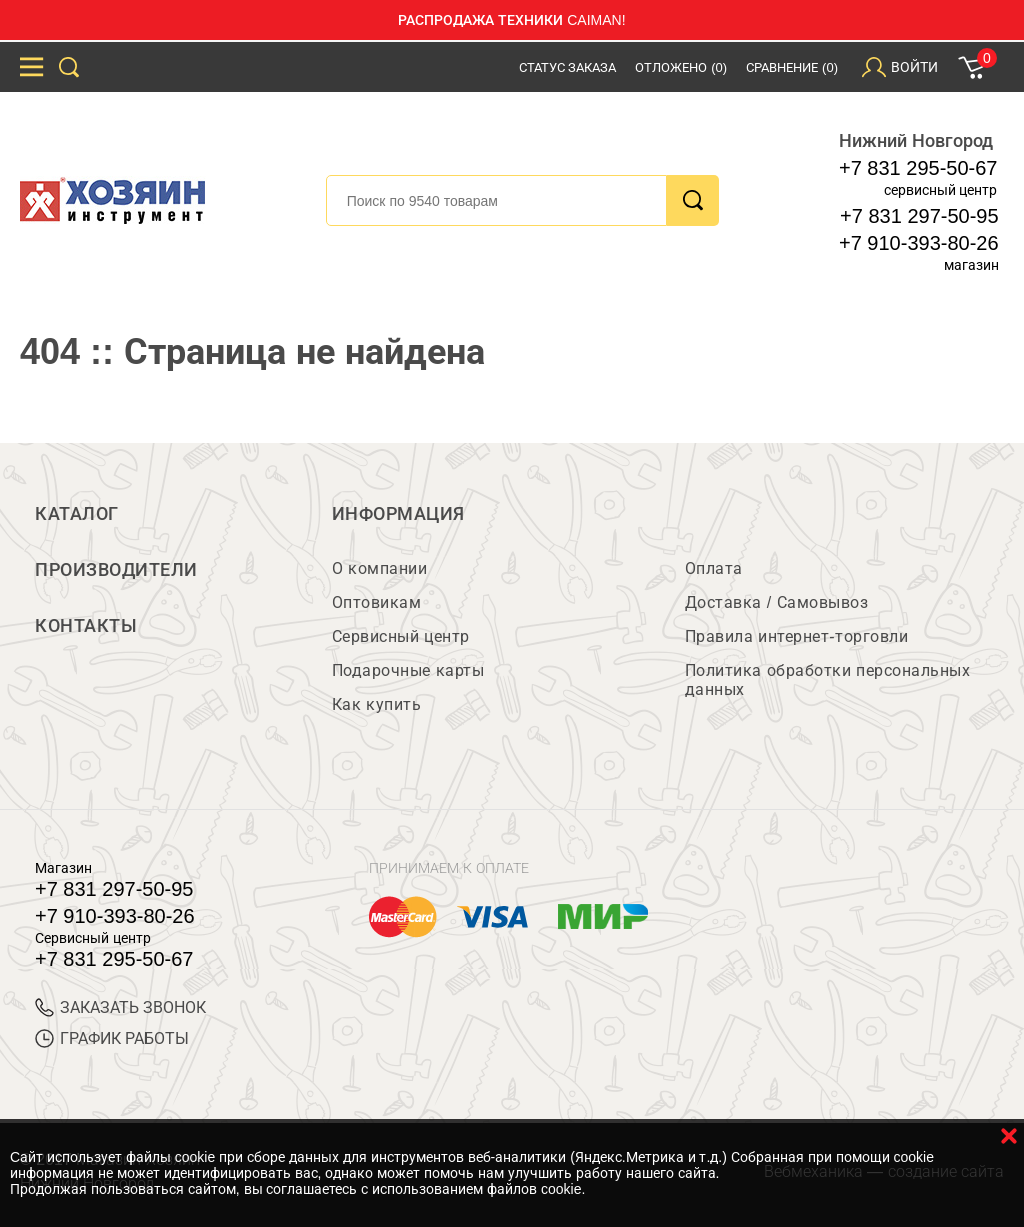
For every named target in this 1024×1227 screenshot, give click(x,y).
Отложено (681, 67)
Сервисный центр (401, 636)
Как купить (376, 704)
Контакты (86, 626)
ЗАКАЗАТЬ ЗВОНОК (120, 1007)
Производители (116, 570)
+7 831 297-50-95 (919, 216)
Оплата (714, 568)
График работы (112, 1038)
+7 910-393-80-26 (919, 243)
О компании (379, 568)
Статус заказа (568, 67)
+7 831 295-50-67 (918, 168)
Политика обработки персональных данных (827, 680)
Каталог (77, 514)
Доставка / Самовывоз (776, 602)
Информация (398, 514)
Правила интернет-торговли (796, 636)
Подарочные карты (408, 670)
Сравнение (792, 67)
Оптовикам (377, 602)
